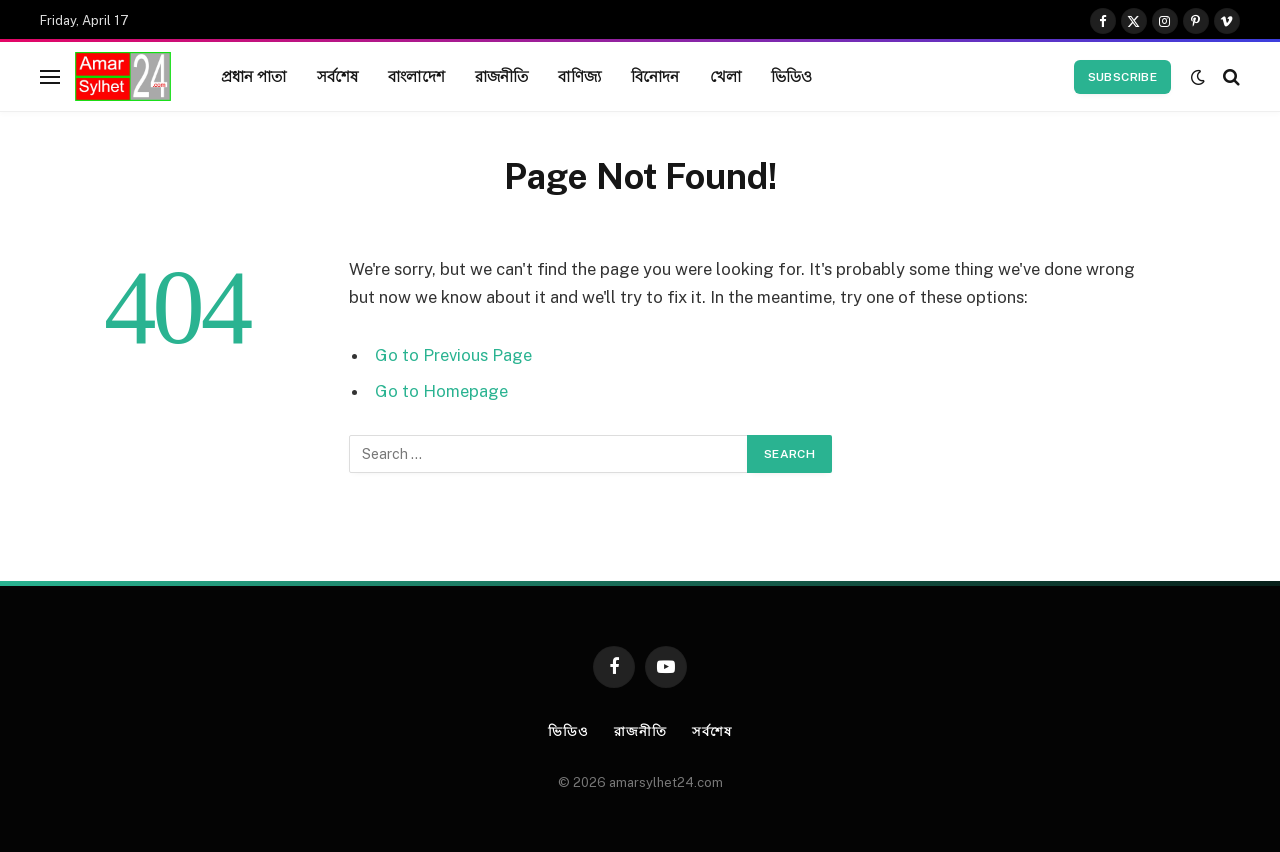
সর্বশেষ (338, 76)
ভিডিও (791, 76)
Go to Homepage (441, 391)
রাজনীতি (502, 76)
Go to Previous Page (453, 355)
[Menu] (50, 76)
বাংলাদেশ (416, 76)
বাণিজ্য (579, 76)
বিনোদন (655, 76)
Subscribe (1122, 77)
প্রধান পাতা (254, 76)
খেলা (725, 76)
